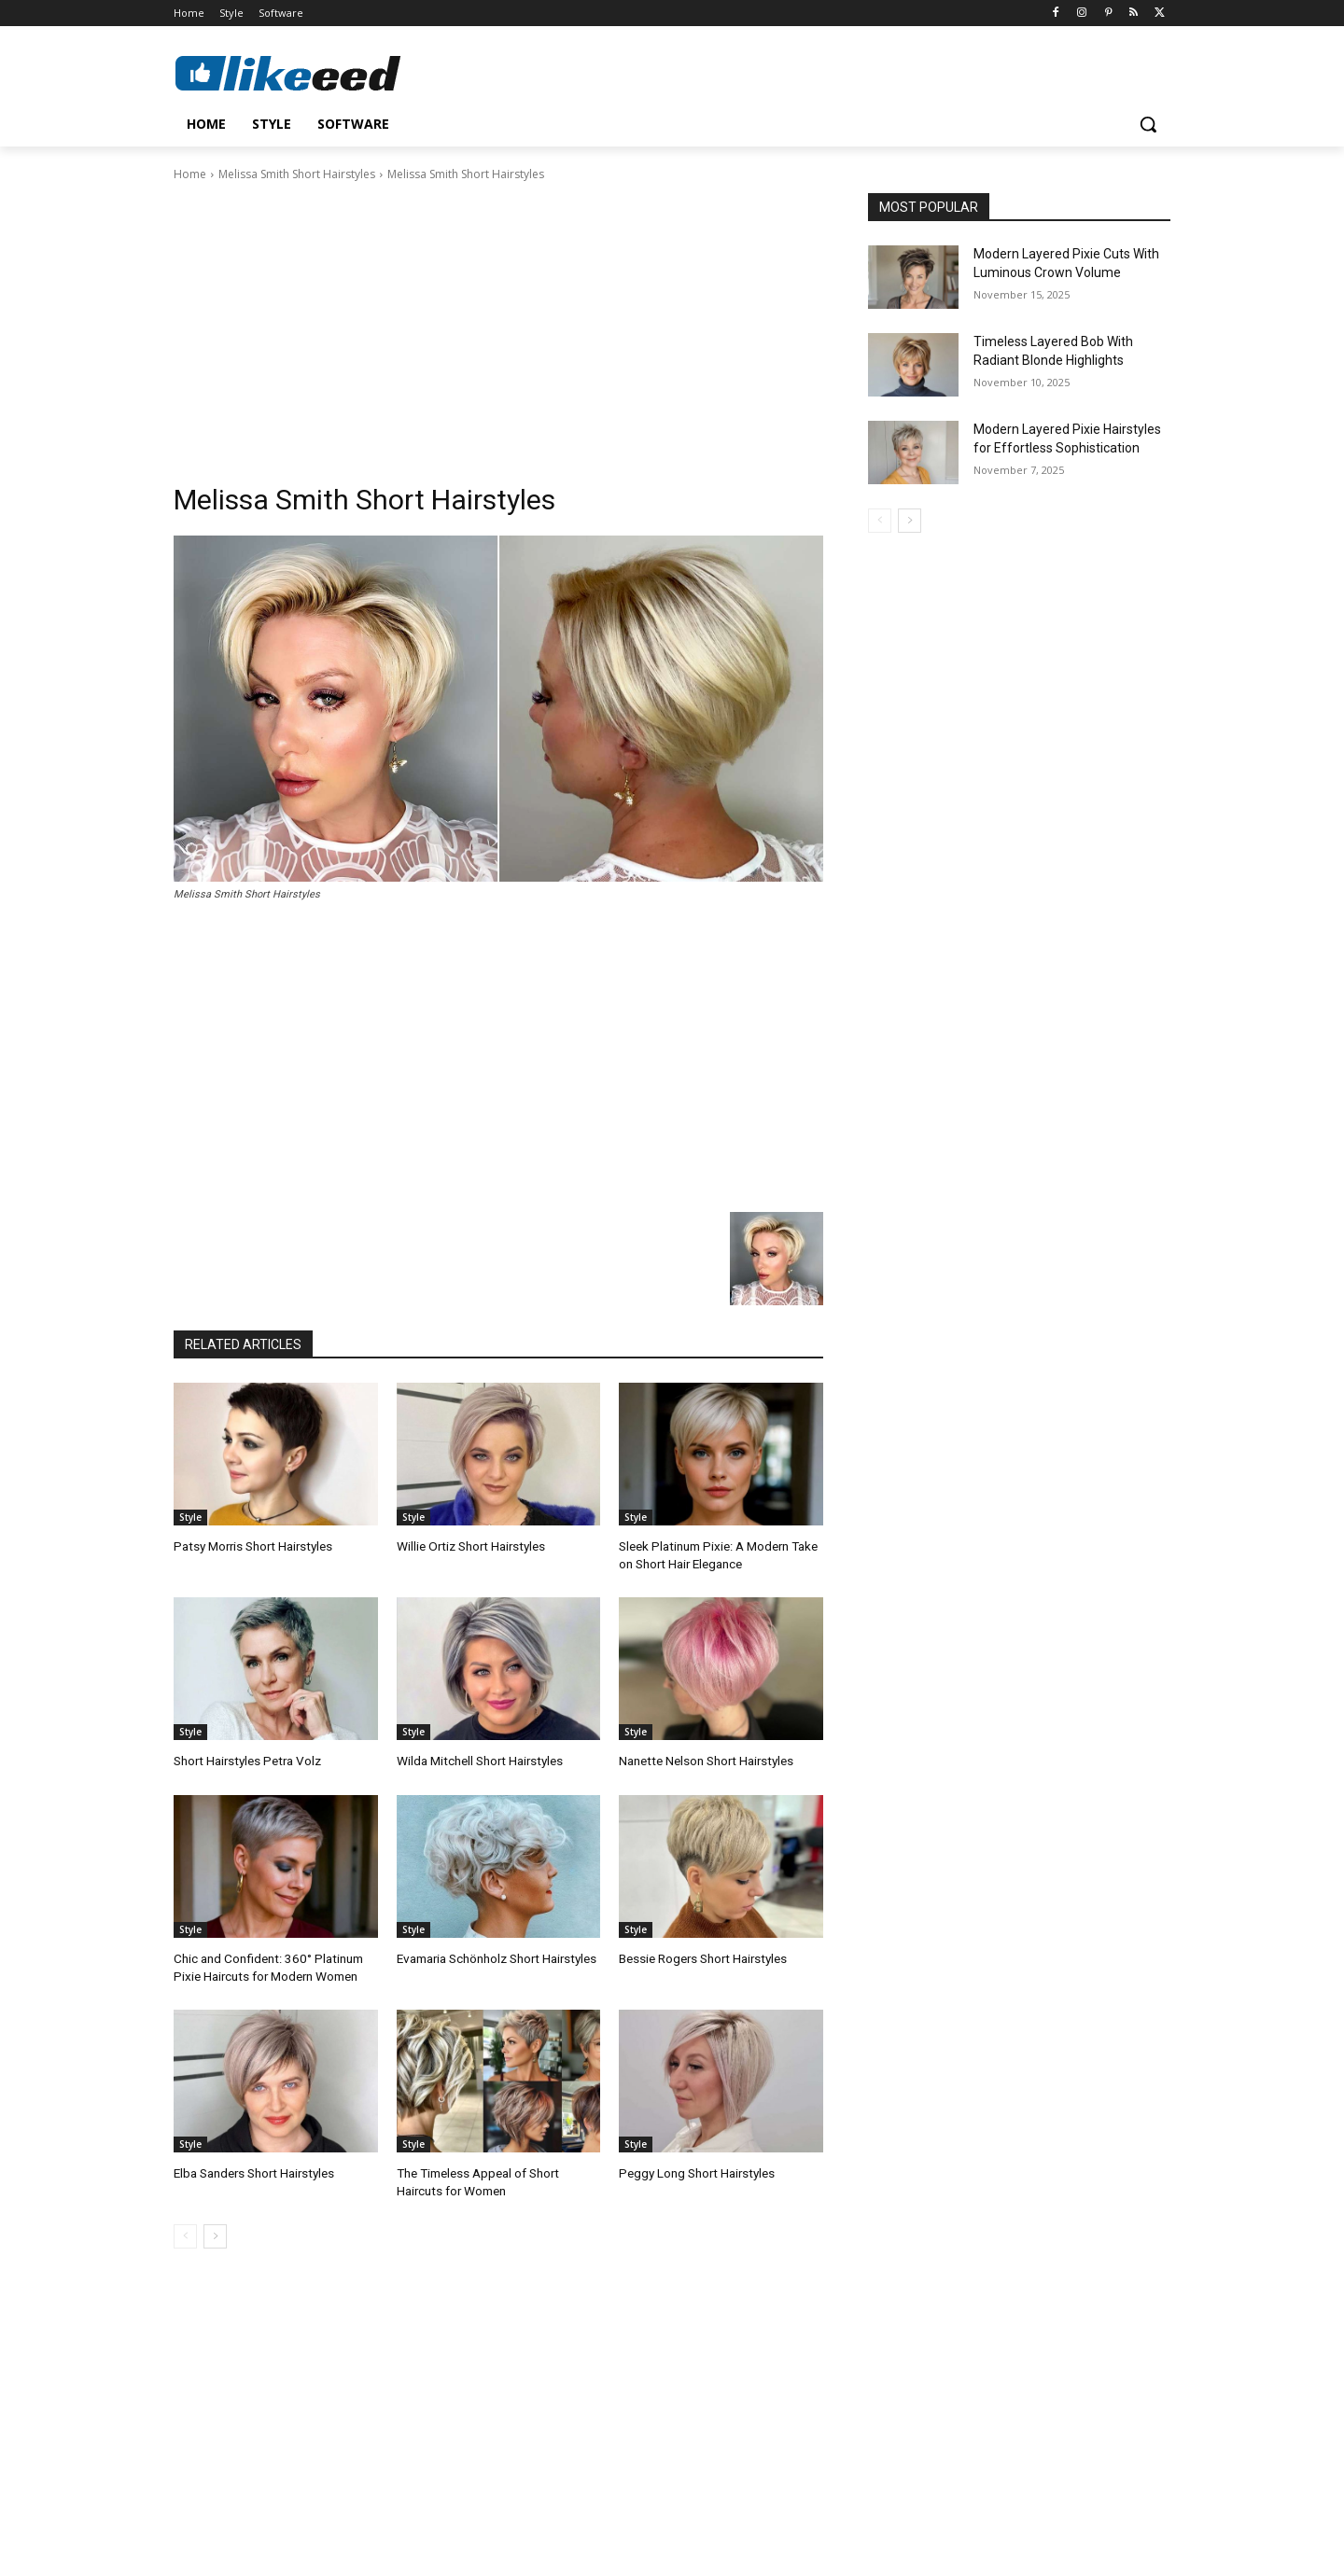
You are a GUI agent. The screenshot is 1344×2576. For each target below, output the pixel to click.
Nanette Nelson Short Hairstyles (704, 1758)
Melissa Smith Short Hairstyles (296, 174)
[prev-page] (185, 2230)
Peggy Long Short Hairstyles (695, 2168)
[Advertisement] (498, 323)
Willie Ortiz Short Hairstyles (469, 1546)
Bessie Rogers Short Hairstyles (702, 1955)
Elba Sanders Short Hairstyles (253, 2168)
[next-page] (215, 2230)
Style (190, 1517)
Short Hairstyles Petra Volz (244, 1758)
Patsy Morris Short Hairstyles (251, 1546)
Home (190, 174)
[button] (1148, 124)
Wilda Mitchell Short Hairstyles (478, 1758)
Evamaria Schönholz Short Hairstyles (495, 1955)
